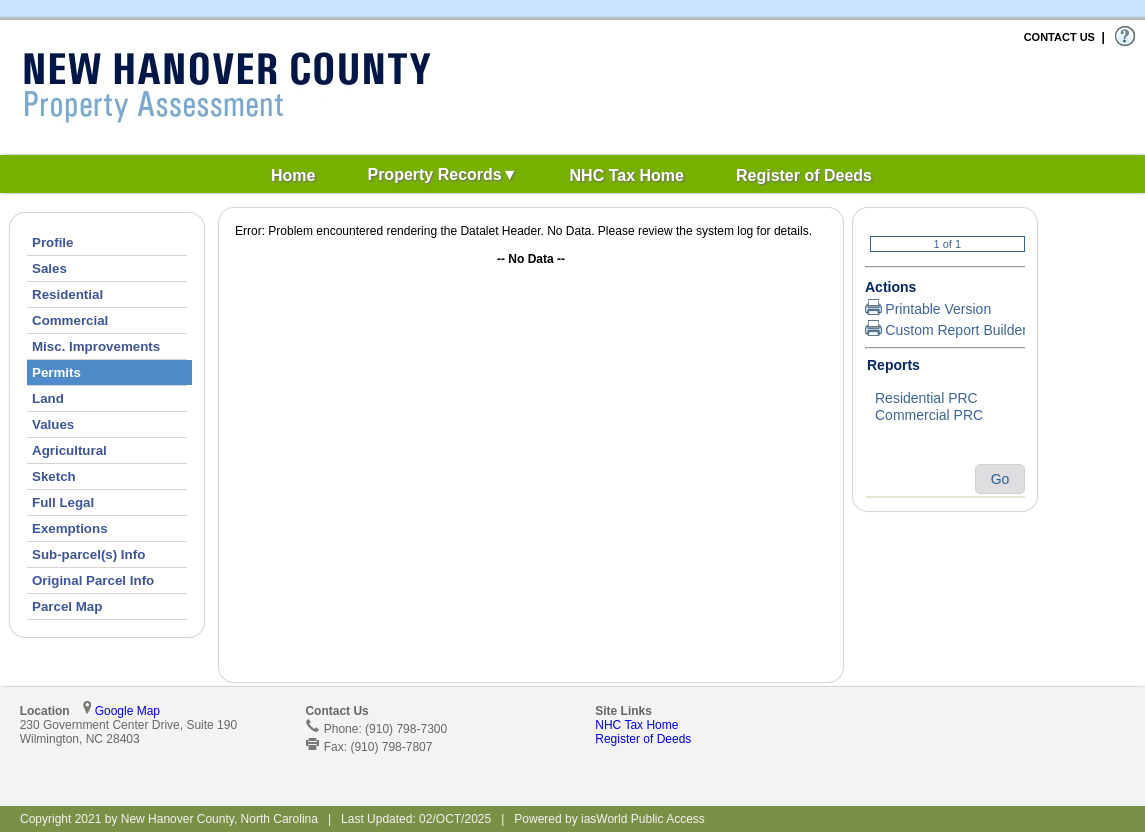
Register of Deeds (643, 739)
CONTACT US (1059, 37)
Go (1000, 479)
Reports (893, 365)
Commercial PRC (945, 416)
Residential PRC (945, 399)
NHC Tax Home (636, 725)
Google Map (127, 711)
